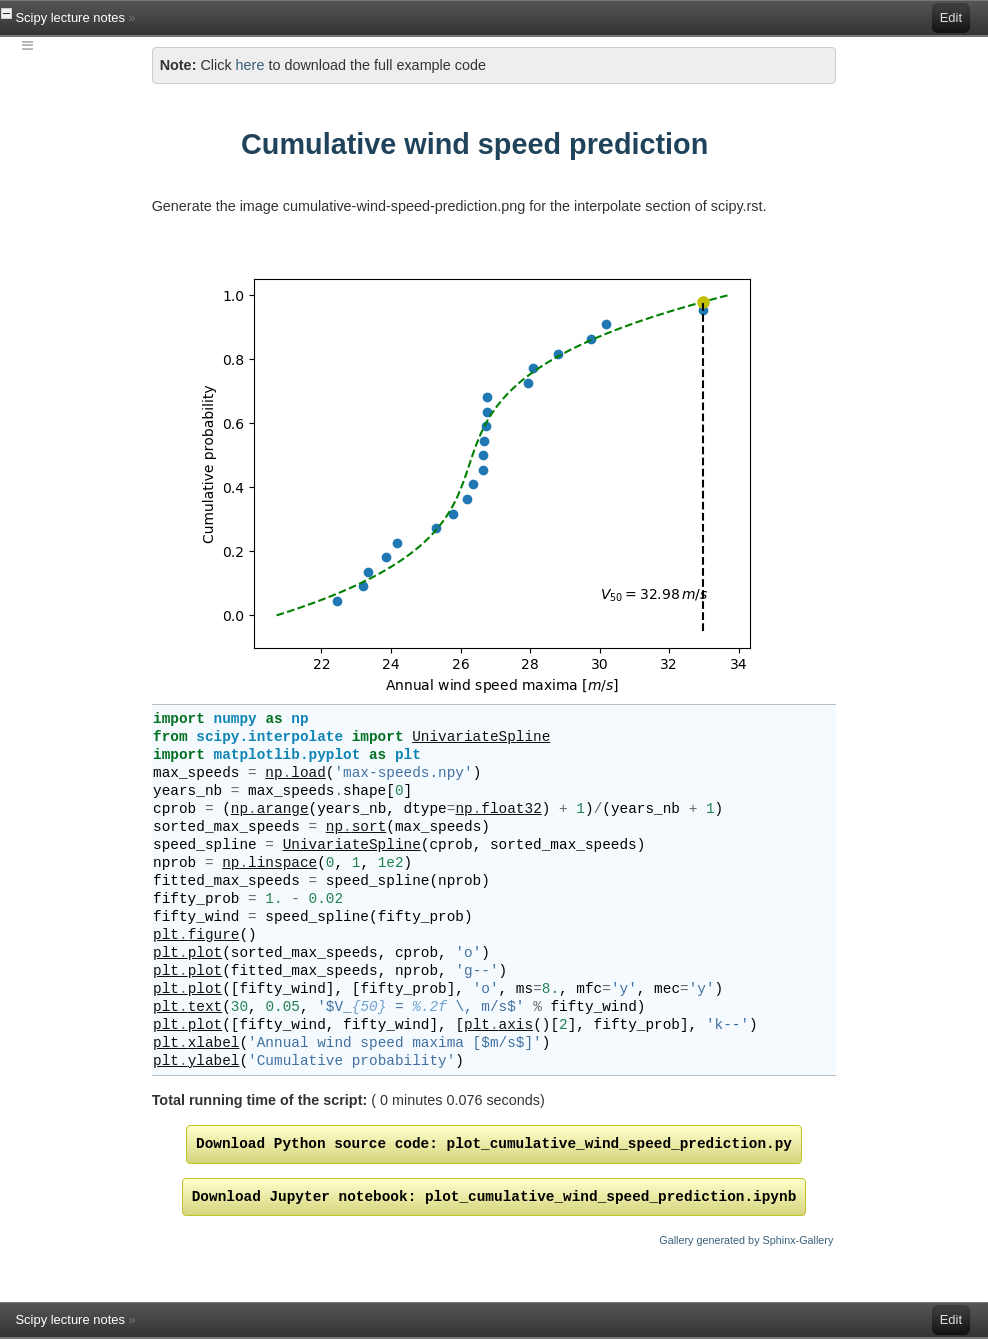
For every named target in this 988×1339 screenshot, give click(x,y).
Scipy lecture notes (69, 17)
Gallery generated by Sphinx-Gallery (746, 1240)
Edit (951, 17)
